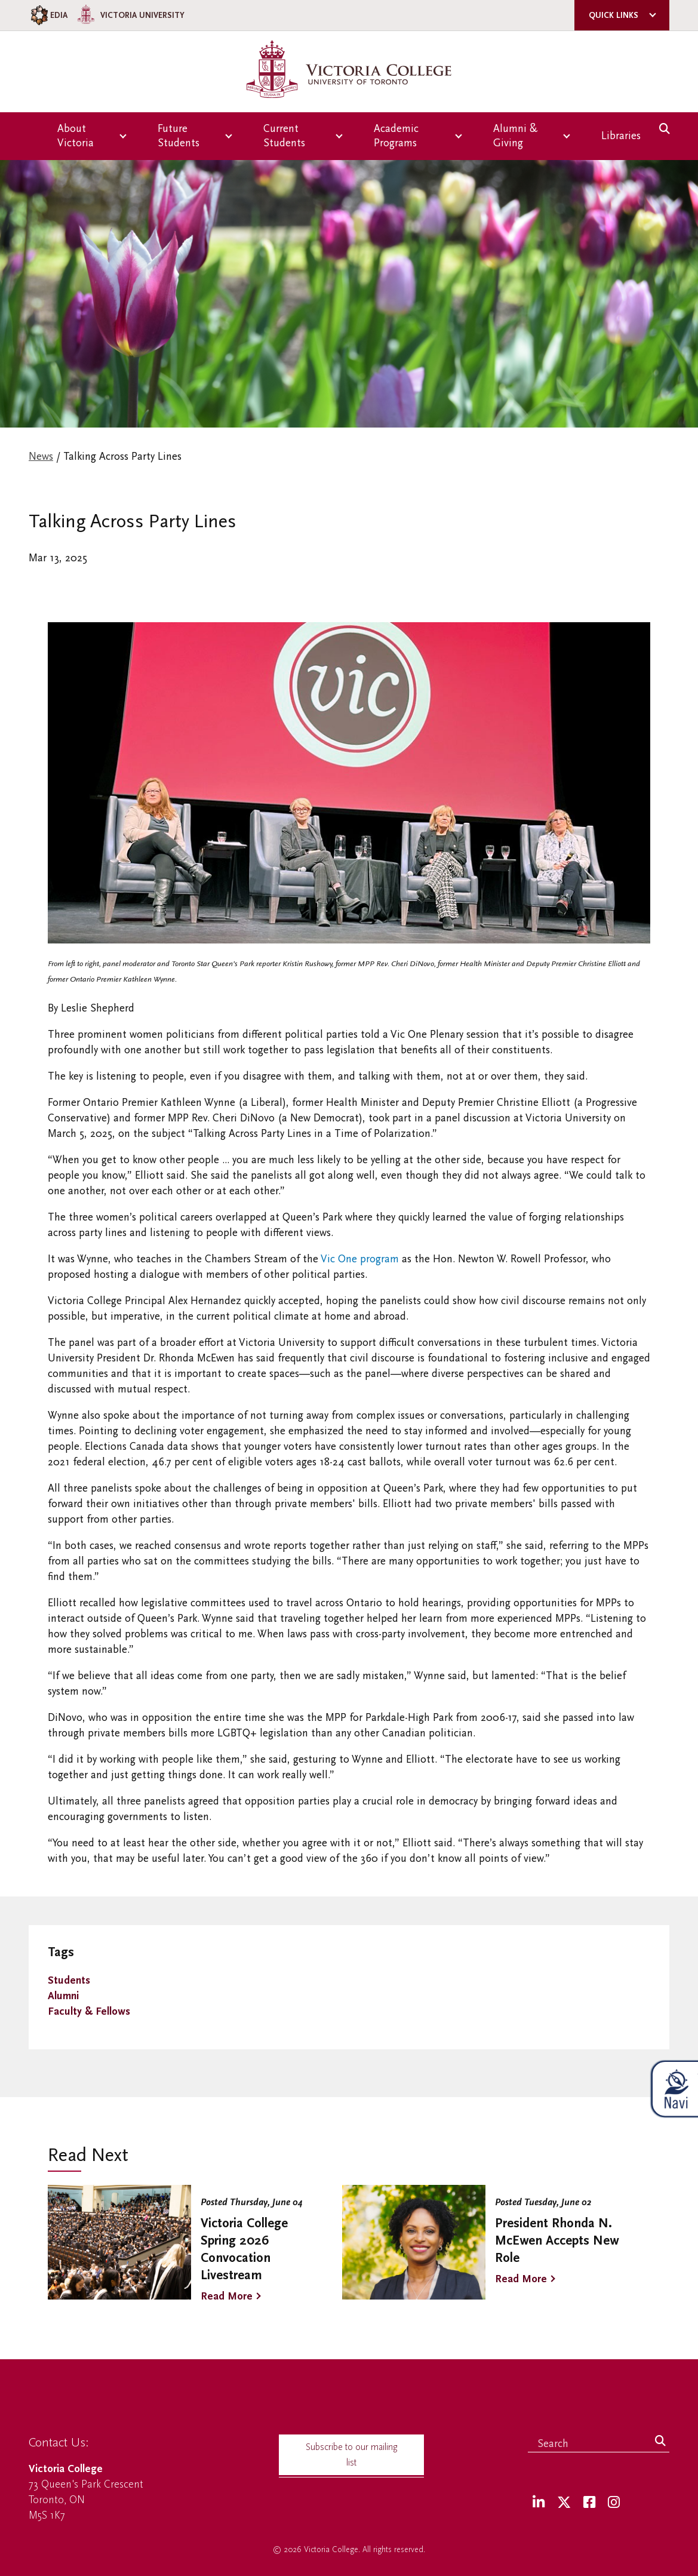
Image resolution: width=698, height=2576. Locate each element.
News (41, 456)
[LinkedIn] (538, 2503)
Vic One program (358, 1259)
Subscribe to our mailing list (352, 2455)
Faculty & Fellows (89, 2011)
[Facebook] (589, 2503)
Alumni (63, 1996)
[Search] (660, 2441)
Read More (227, 2296)
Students (69, 1980)
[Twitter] (564, 2503)
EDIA (48, 15)
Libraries (621, 136)
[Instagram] (614, 2503)
